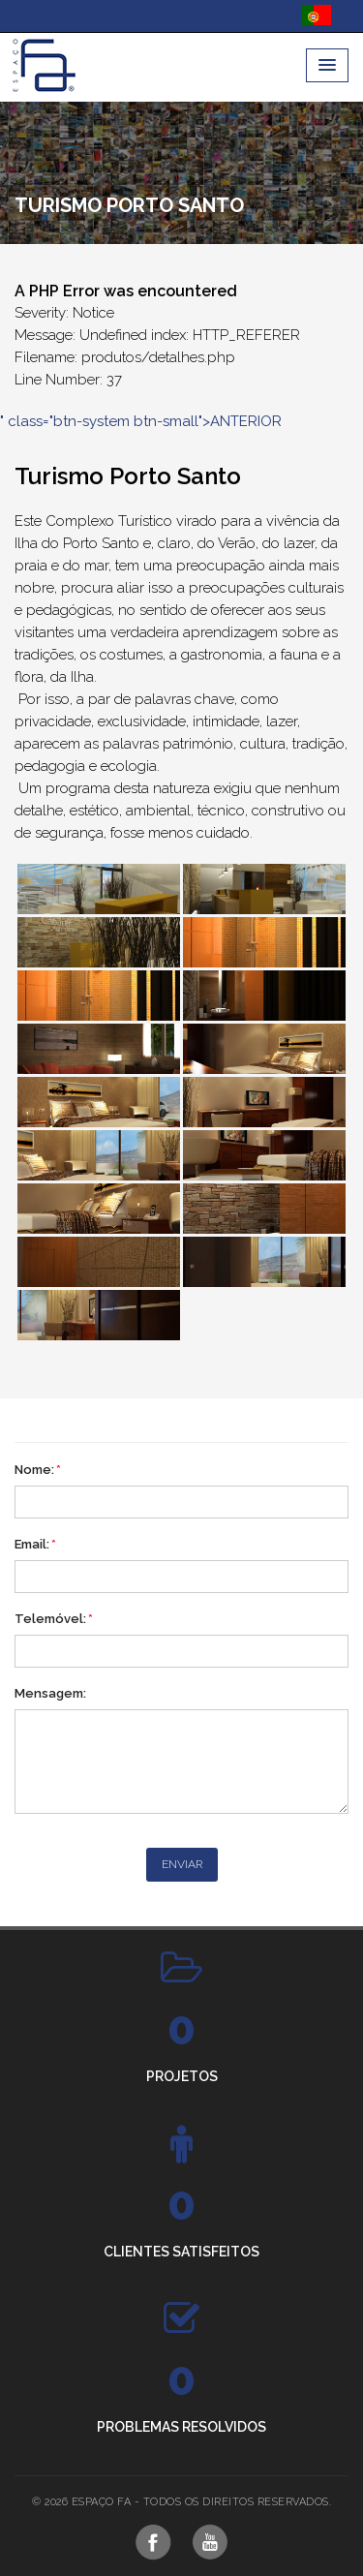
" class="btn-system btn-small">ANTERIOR (141, 421)
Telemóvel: (54, 1618)
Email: (35, 1544)
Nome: (38, 1469)
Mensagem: (50, 1693)
